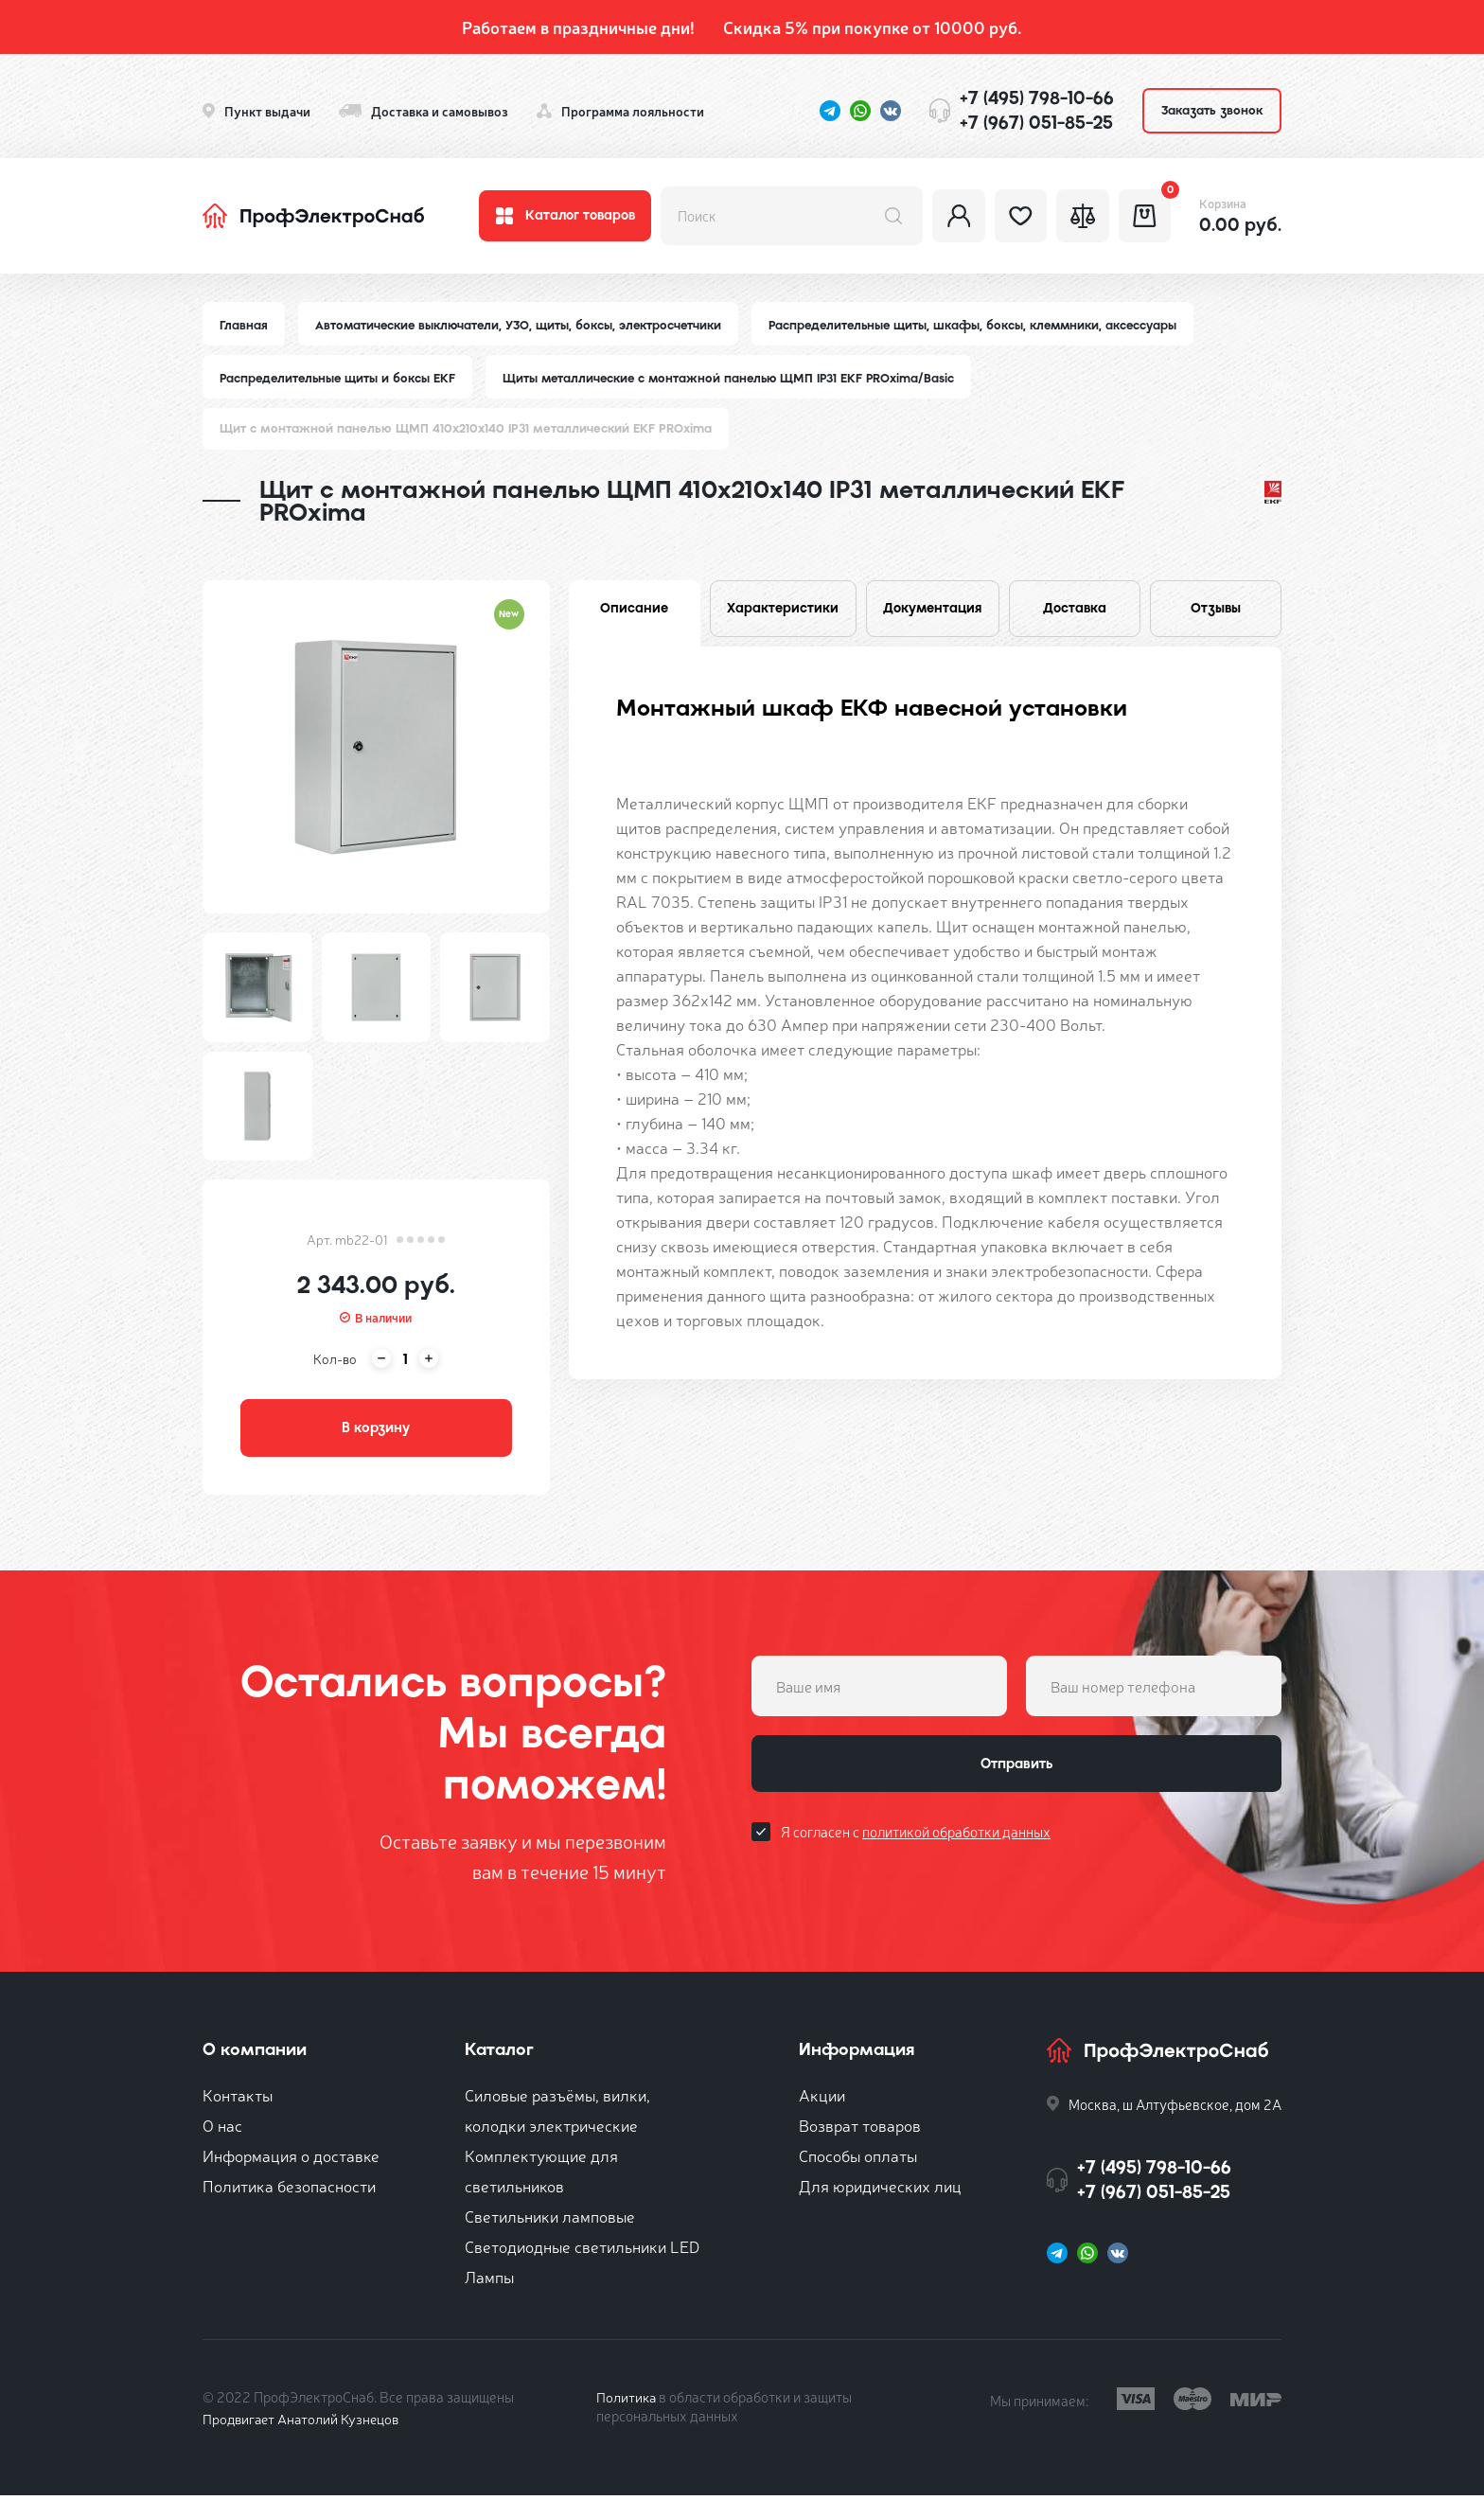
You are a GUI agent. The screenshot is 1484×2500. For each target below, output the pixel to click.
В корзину (376, 1431)
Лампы (489, 2281)
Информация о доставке (291, 2160)
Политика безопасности (289, 2190)
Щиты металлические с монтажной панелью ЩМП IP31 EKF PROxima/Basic (738, 379)
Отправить (1016, 1770)
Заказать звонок (1212, 110)
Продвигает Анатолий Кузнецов (305, 2423)
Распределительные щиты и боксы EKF (340, 379)
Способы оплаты (858, 2160)
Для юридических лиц (880, 2190)
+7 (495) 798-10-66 (1037, 98)
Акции (822, 2099)
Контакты (238, 2099)
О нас (222, 2129)
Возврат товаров (860, 2129)
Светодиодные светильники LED (582, 2250)
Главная (244, 325)
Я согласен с (916, 1840)
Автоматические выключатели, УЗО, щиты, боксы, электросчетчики (522, 325)
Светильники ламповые (550, 2220)
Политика (627, 2401)
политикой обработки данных (956, 1840)
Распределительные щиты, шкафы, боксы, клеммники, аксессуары (984, 325)
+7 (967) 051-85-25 (1036, 122)
